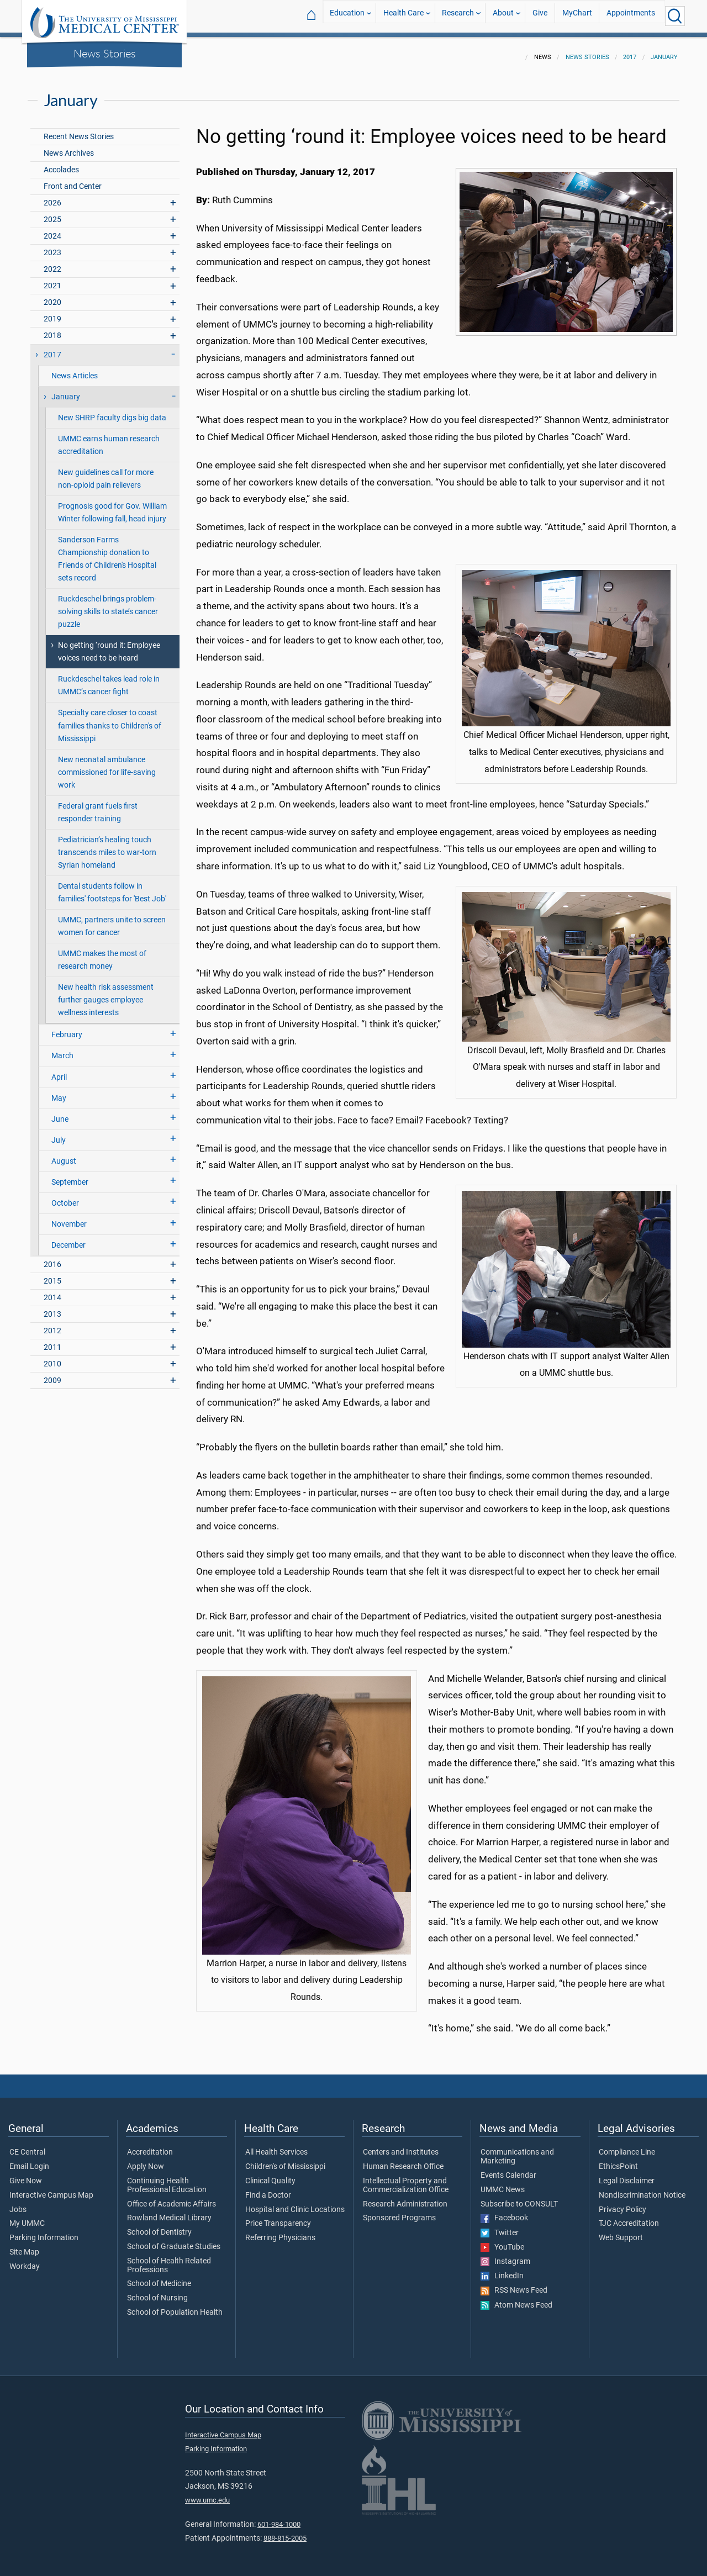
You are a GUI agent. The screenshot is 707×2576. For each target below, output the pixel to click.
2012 (52, 1324)
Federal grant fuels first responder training (98, 806)
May (58, 1091)
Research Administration (405, 2197)
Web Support (621, 2231)
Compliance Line (627, 2145)
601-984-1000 (278, 2518)
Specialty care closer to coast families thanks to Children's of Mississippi (109, 718)
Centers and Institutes (401, 2145)
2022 (52, 262)
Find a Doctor (268, 2188)
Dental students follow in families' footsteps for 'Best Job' (112, 886)
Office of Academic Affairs (171, 2197)
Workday (24, 2260)
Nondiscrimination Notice (642, 2188)
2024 (52, 229)
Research (458, 15)
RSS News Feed (514, 2283)
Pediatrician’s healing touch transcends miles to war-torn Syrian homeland (107, 845)
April (59, 1070)
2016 (52, 1258)
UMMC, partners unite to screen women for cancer (112, 920)
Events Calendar (508, 2169)
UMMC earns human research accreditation (109, 438)
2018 (52, 329)
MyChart (577, 15)
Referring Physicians (280, 2231)
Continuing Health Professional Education (167, 2179)
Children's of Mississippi (285, 2160)
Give (539, 15)
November (69, 1217)
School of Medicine (159, 2277)
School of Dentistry (159, 2225)
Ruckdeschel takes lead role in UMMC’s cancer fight (109, 679)
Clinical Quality (270, 2174)
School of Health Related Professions (169, 2259)
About (503, 15)
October (65, 1196)
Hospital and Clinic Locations (295, 2203)
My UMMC (27, 2217)
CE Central (27, 2145)
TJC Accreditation (629, 2217)
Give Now (25, 2174)
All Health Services (276, 2145)
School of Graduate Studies (173, 2240)
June (59, 1112)
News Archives (69, 146)
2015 (52, 1274)
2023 (52, 246)
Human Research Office (403, 2160)
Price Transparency (278, 2217)
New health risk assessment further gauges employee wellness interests (106, 993)
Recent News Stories (79, 130)
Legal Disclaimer (627, 2174)
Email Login (29, 2160)
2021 (52, 279)
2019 (52, 312)
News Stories (104, 53)
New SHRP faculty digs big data (112, 411)
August (63, 1154)
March (62, 1049)
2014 (52, 1291)
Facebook (504, 2211)
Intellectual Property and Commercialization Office (406, 2179)
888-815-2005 (285, 2531)
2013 (52, 1307)
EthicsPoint (618, 2160)
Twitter (500, 2226)
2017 (629, 50)
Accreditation (150, 2145)
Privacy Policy (622, 2203)
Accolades (61, 163)
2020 (52, 295)
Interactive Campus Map (51, 2188)
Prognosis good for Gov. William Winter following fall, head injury (112, 506)
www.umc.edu (207, 2493)
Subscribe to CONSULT (519, 2197)
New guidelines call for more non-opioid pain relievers (106, 472)
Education (347, 15)
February (66, 1028)
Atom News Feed (516, 2298)
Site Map (24, 2245)
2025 (52, 213)
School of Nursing (157, 2291)
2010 (52, 1357)
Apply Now (145, 2160)
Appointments (630, 15)
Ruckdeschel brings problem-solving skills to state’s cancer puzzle (108, 605)
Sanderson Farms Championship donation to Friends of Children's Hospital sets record (107, 552)
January (664, 50)
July (58, 1133)
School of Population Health (175, 2305)
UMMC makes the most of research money (102, 953)
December (68, 1238)
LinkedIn (502, 2269)
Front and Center (73, 179)
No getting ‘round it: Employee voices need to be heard (109, 645)
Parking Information (43, 2231)
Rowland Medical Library (169, 2211)
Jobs (18, 2203)
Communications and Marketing (517, 2150)
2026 (52, 196)
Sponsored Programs (399, 2211)
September (69, 1175)
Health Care (403, 15)
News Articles (74, 369)
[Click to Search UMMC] (675, 16)
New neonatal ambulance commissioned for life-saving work (107, 765)
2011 (52, 1340)
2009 (52, 1374)
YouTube (502, 2240)
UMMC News (503, 2183)
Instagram (505, 2255)
